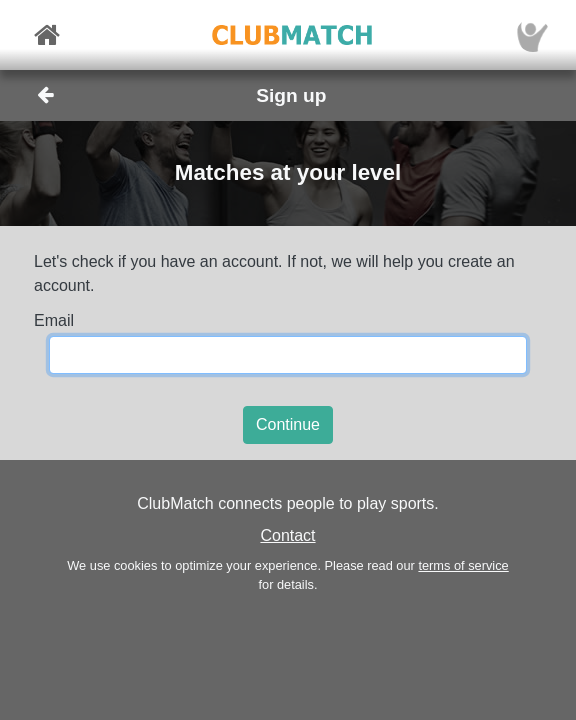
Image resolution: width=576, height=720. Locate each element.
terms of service (463, 565)
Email (54, 320)
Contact (287, 535)
